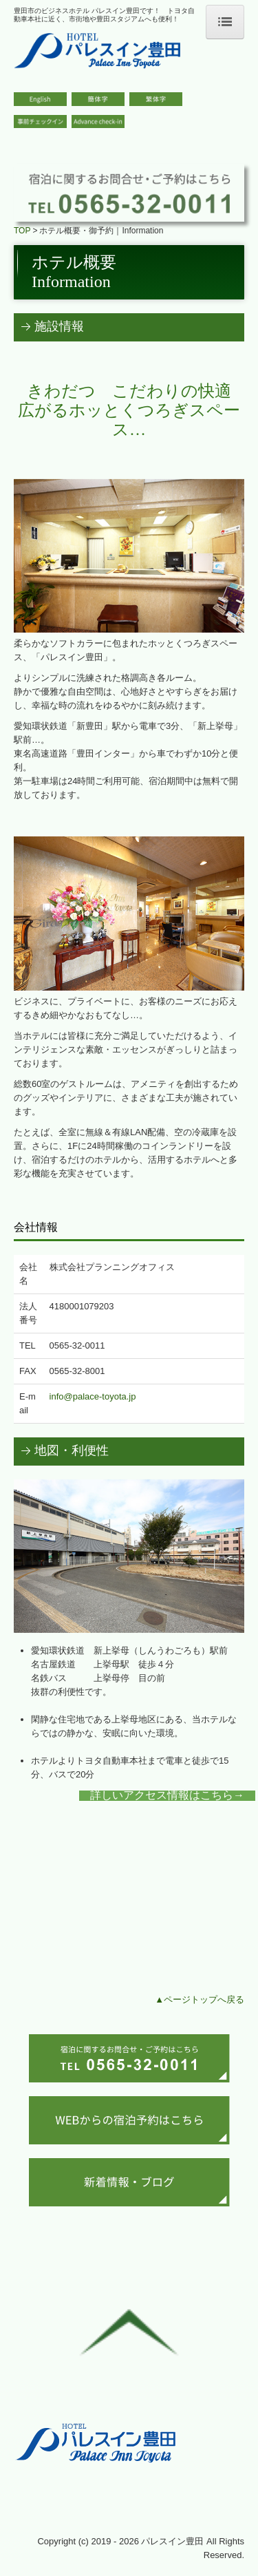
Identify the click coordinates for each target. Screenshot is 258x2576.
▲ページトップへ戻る (199, 1999)
